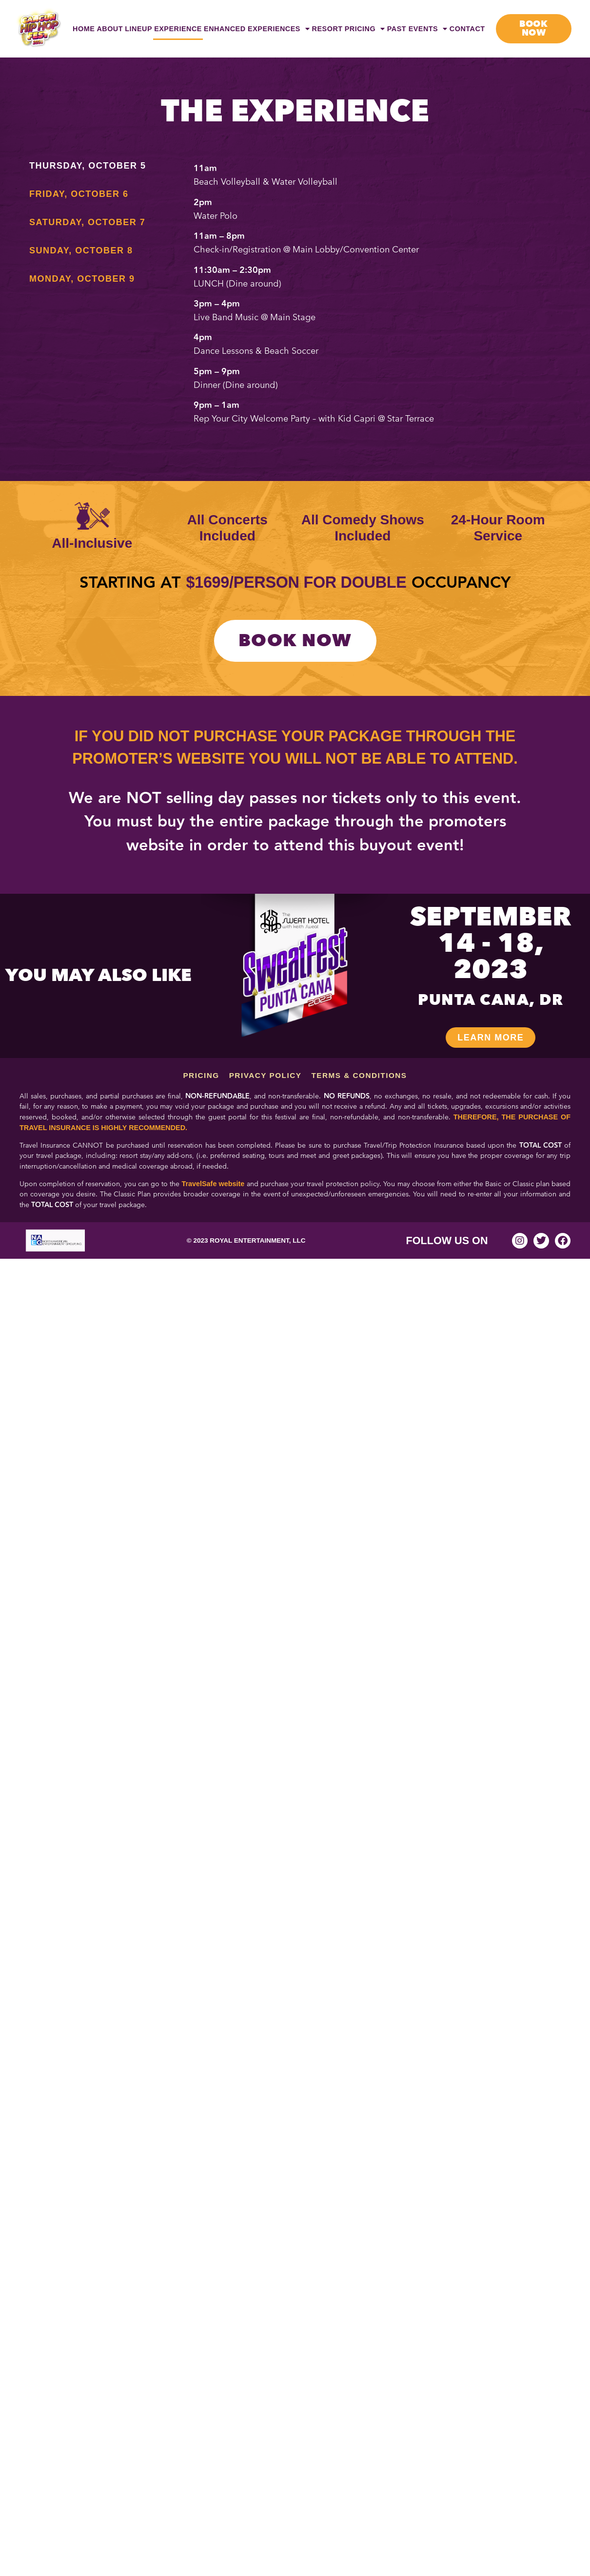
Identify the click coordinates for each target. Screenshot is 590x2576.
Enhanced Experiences (257, 28)
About (110, 29)
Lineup (138, 29)
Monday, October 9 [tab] (82, 279)
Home (84, 29)
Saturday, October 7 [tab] (87, 222)
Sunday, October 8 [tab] (81, 250)
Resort (327, 29)
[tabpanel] (378, 297)
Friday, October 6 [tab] (79, 194)
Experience (178, 29)
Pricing (365, 28)
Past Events (417, 28)
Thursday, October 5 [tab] (87, 166)
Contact (467, 29)
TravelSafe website (212, 1184)
